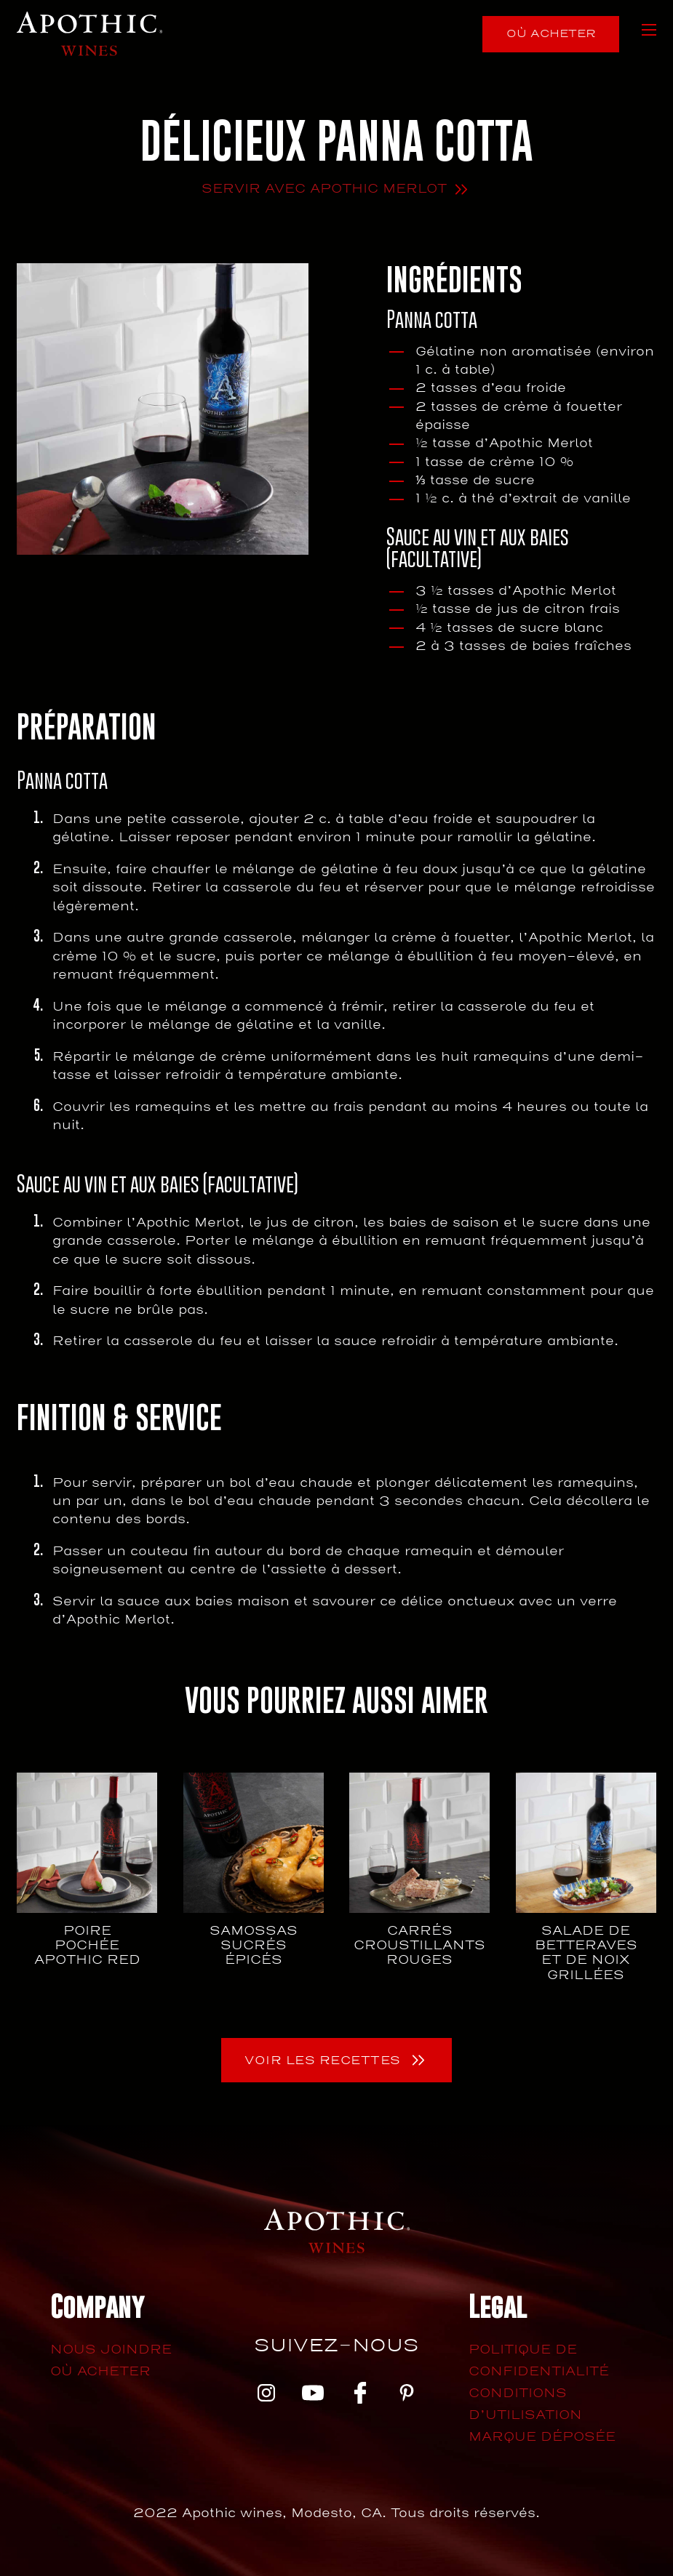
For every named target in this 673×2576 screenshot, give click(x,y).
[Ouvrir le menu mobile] (649, 30)
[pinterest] (407, 2395)
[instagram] (266, 2395)
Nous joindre (111, 2349)
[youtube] (313, 2395)
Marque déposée (542, 2436)
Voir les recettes (322, 2060)
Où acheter (551, 33)
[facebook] (360, 2395)
